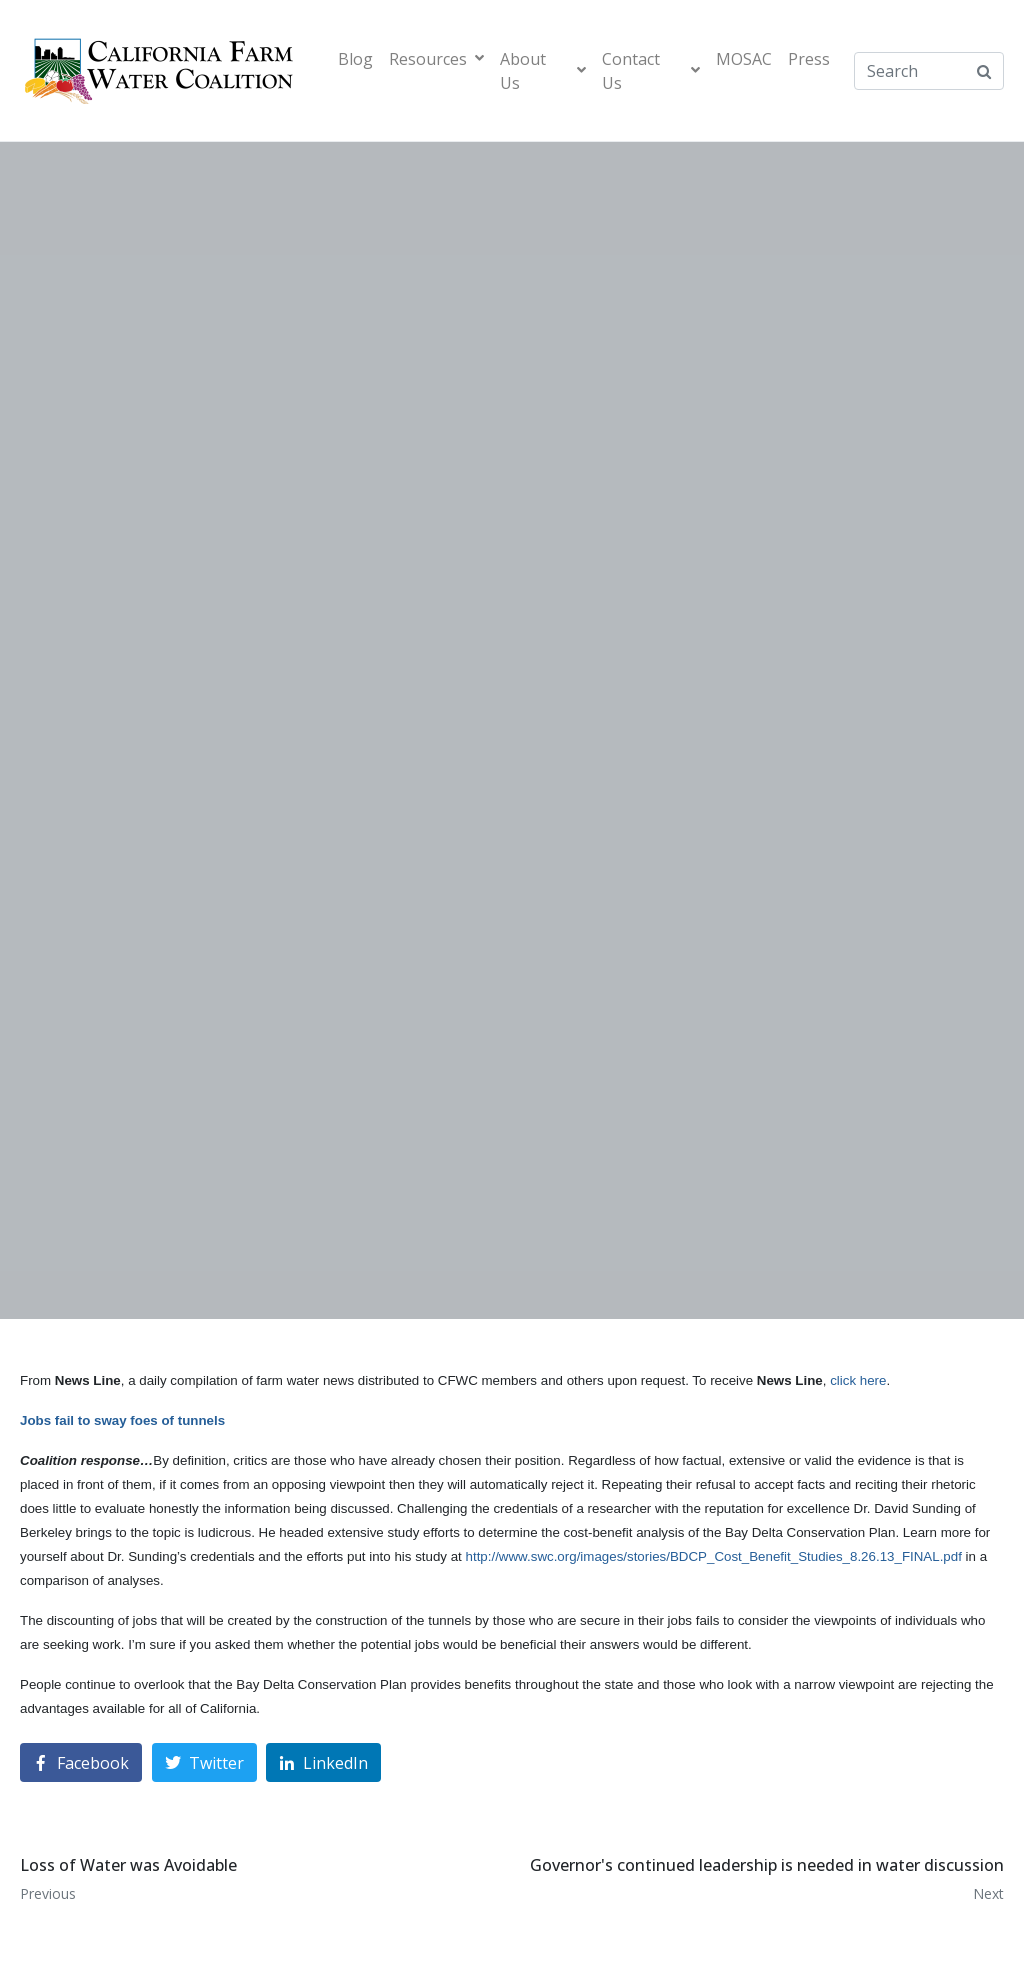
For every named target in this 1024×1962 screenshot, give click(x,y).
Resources (436, 59)
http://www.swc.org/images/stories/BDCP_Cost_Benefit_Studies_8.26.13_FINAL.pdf (714, 1556)
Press (809, 59)
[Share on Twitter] (204, 1762)
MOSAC (744, 59)
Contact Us (651, 71)
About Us (543, 71)
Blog (355, 59)
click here (858, 1380)
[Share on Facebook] (81, 1762)
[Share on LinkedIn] (323, 1762)
